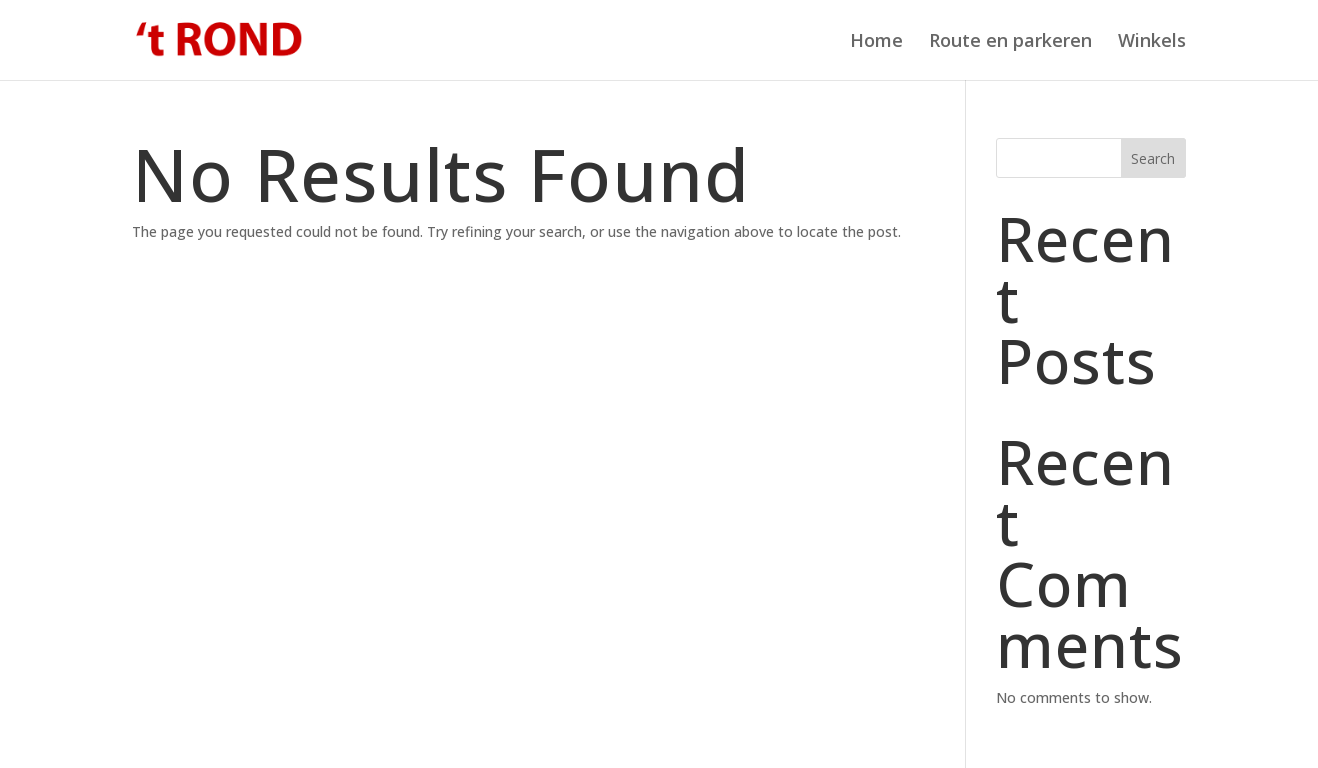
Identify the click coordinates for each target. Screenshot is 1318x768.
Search (1153, 158)
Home (876, 42)
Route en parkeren (1010, 42)
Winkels (1152, 42)
